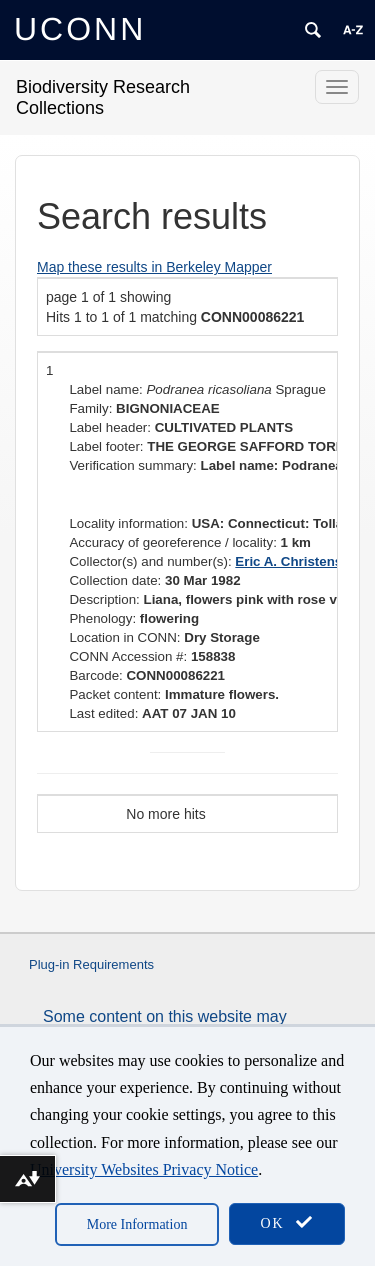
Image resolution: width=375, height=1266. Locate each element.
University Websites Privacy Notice (144, 1169)
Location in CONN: (124, 637)
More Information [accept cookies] (137, 1224)
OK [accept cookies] (287, 1222)
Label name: (105, 389)
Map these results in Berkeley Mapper (154, 267)
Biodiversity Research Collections (103, 97)
